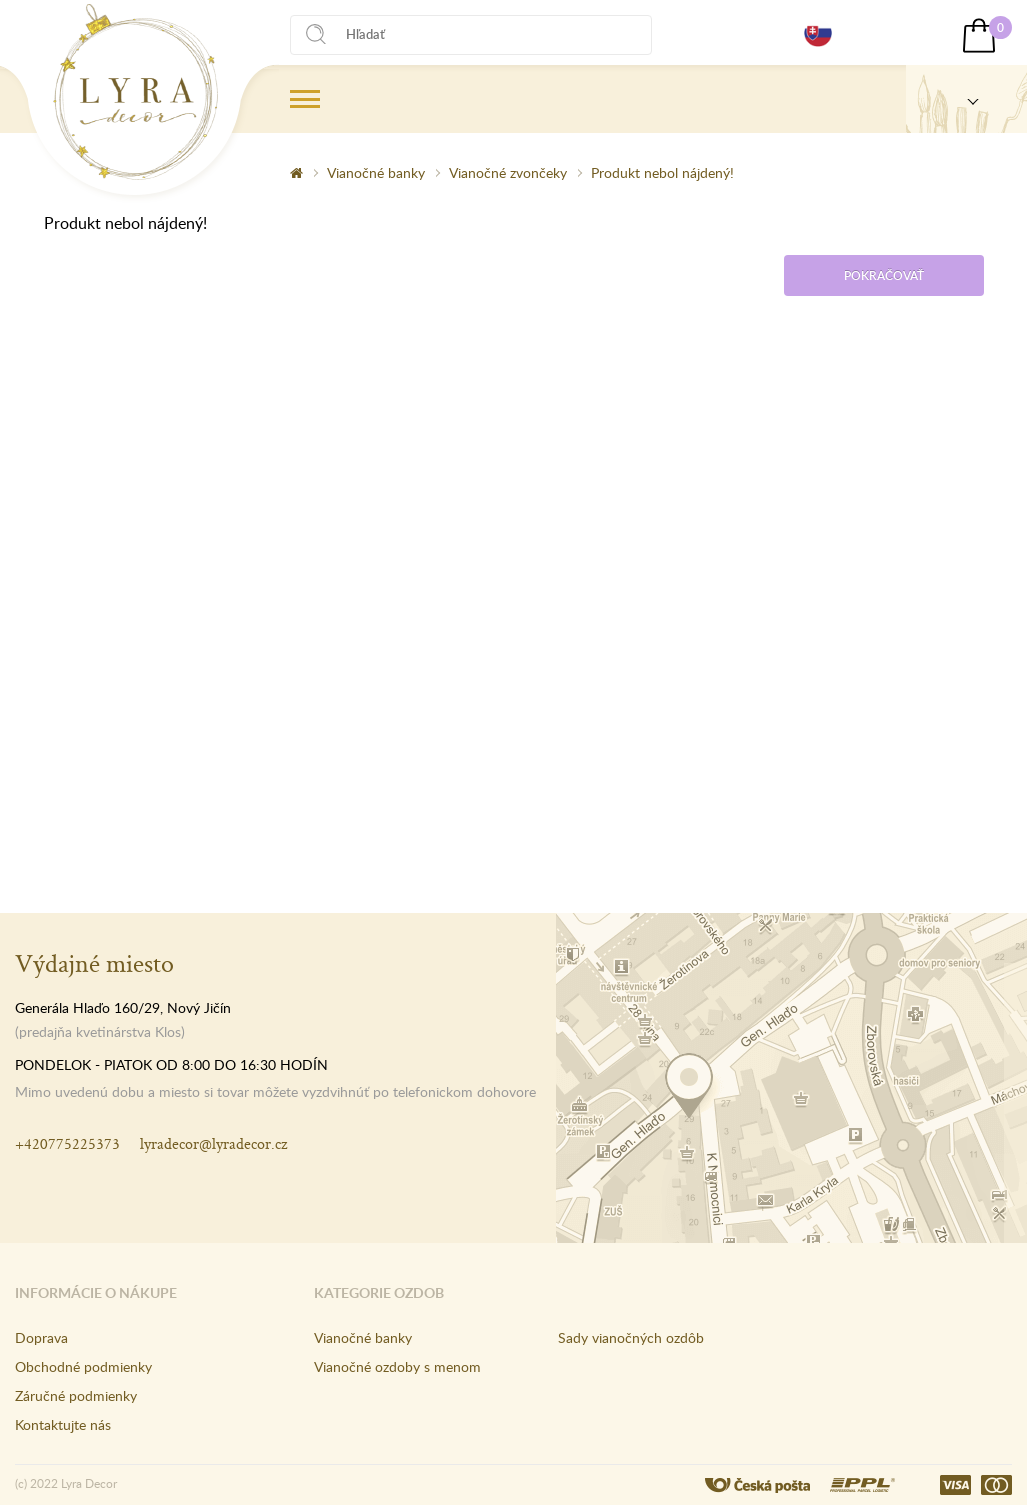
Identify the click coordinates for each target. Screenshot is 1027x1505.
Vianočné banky (376, 172)
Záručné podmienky (76, 1395)
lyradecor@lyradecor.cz (213, 1143)
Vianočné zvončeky (508, 172)
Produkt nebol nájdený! (662, 172)
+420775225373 (67, 1143)
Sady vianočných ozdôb (631, 1337)
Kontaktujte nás (63, 1424)
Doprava (41, 1337)
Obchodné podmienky (83, 1366)
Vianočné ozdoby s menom (397, 1366)
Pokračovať (884, 275)
